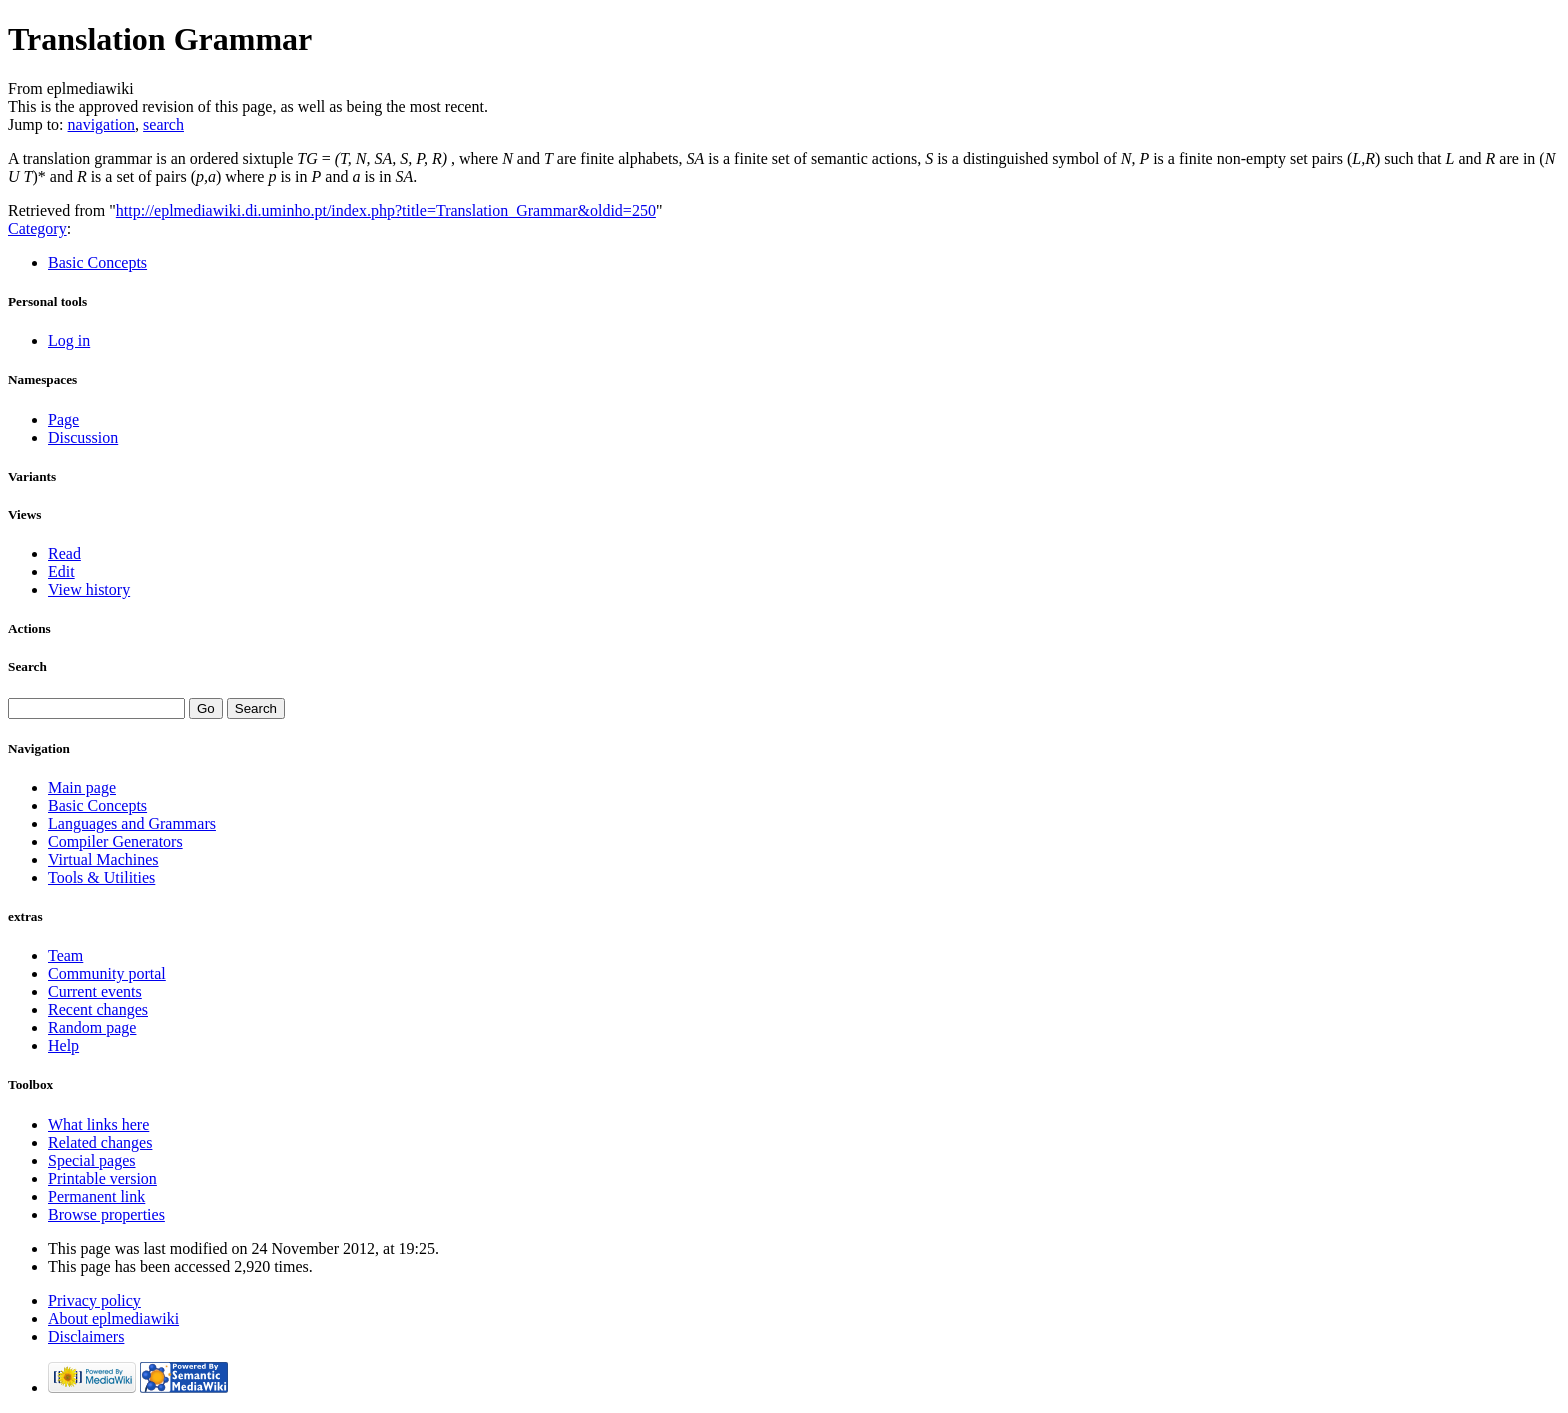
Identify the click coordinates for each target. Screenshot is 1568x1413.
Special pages (92, 1160)
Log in (69, 340)
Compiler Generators (115, 841)
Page (63, 419)
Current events (95, 991)
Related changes (100, 1142)
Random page (92, 1027)
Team (65, 955)
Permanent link (96, 1196)
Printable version (102, 1178)
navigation (102, 124)
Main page (82, 787)
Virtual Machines (103, 859)
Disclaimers (86, 1336)
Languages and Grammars (132, 823)
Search (27, 666)
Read (64, 553)
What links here (98, 1124)
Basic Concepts (97, 262)
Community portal (107, 973)
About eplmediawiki (113, 1318)
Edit (61, 571)
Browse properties (106, 1214)
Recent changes (98, 1009)
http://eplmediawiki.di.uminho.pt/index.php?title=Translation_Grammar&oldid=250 (386, 210)
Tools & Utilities (101, 877)
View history (89, 589)
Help (63, 1045)
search (163, 124)
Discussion (83, 437)
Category (37, 228)
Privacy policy (94, 1300)
